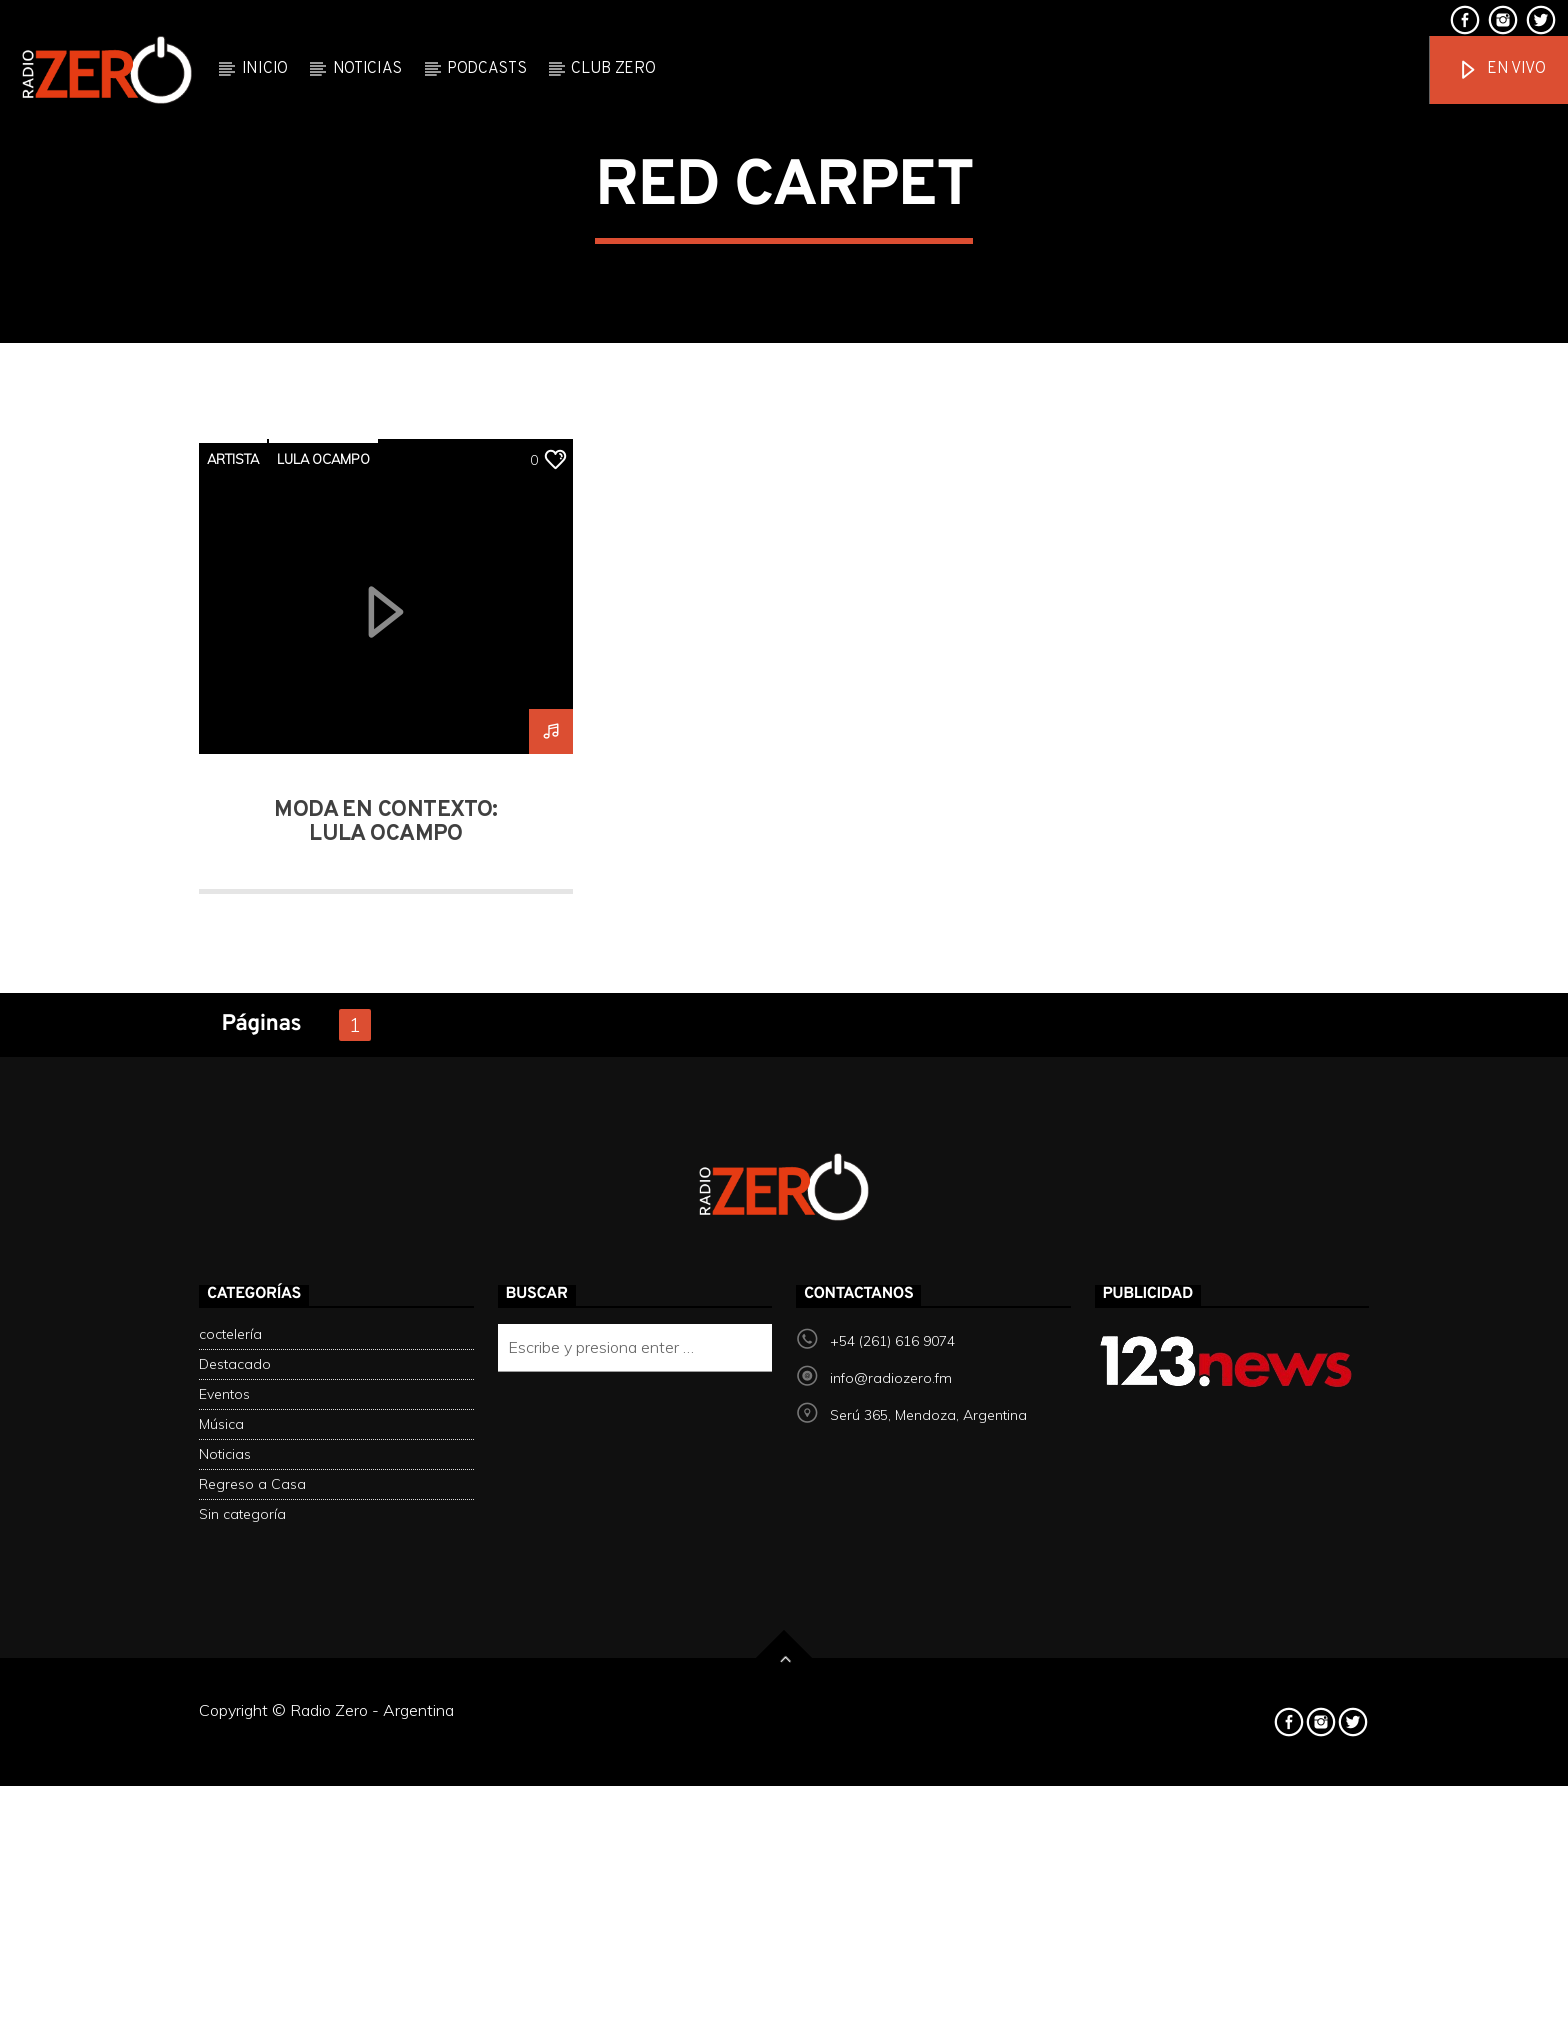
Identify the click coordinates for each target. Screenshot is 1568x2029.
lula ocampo (323, 933)
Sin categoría (242, 1988)
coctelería (230, 1808)
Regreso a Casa (252, 1958)
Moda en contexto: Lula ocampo (385, 1296)
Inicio (265, 69)
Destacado (235, 1838)
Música (221, 1898)
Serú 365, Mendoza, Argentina (928, 1889)
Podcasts (486, 69)
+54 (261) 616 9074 (892, 1815)
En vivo (1501, 70)
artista (233, 933)
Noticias (367, 69)
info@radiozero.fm (891, 1852)
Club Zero (613, 69)
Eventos (224, 1868)
